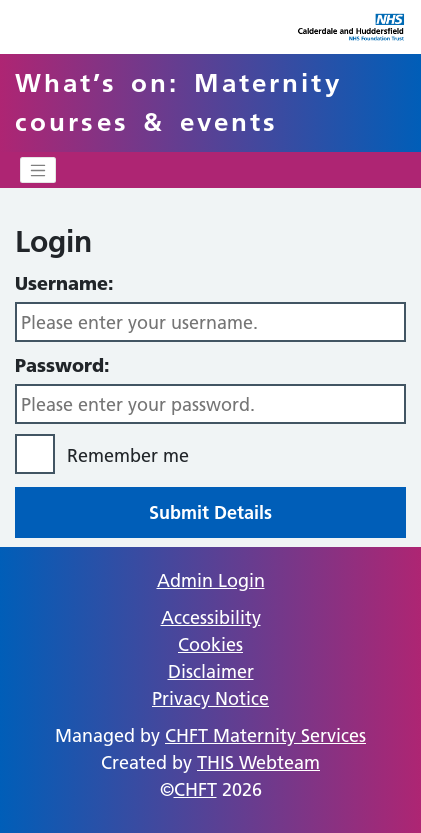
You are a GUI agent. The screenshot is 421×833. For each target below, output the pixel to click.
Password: (62, 365)
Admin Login (211, 580)
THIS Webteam (258, 762)
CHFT (195, 789)
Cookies (210, 644)
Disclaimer (211, 671)
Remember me (128, 455)
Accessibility (211, 617)
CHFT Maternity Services (265, 735)
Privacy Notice (210, 698)
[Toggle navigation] (38, 170)
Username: (64, 283)
